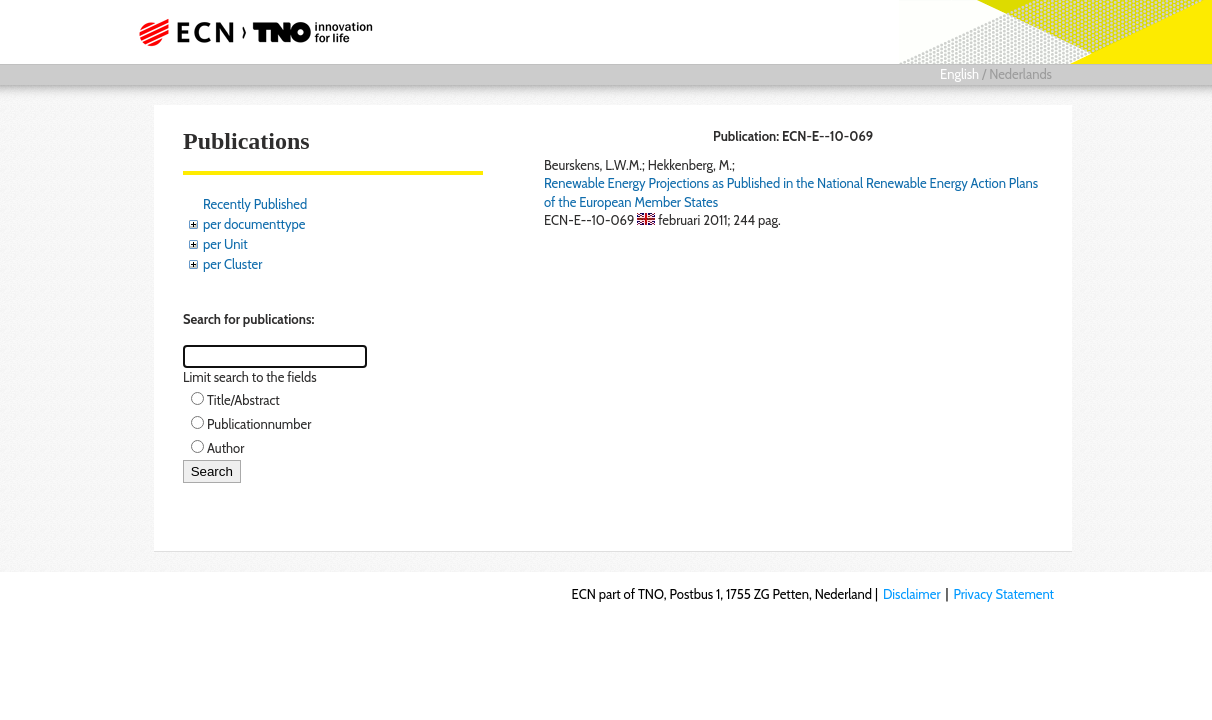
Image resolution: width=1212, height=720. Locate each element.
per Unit (225, 244)
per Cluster (232, 264)
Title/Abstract (243, 400)
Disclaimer (912, 594)
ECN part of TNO (261, 32)
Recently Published (255, 204)
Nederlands (1020, 74)
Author (225, 448)
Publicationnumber (259, 424)
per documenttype (254, 224)
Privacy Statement (1003, 594)
